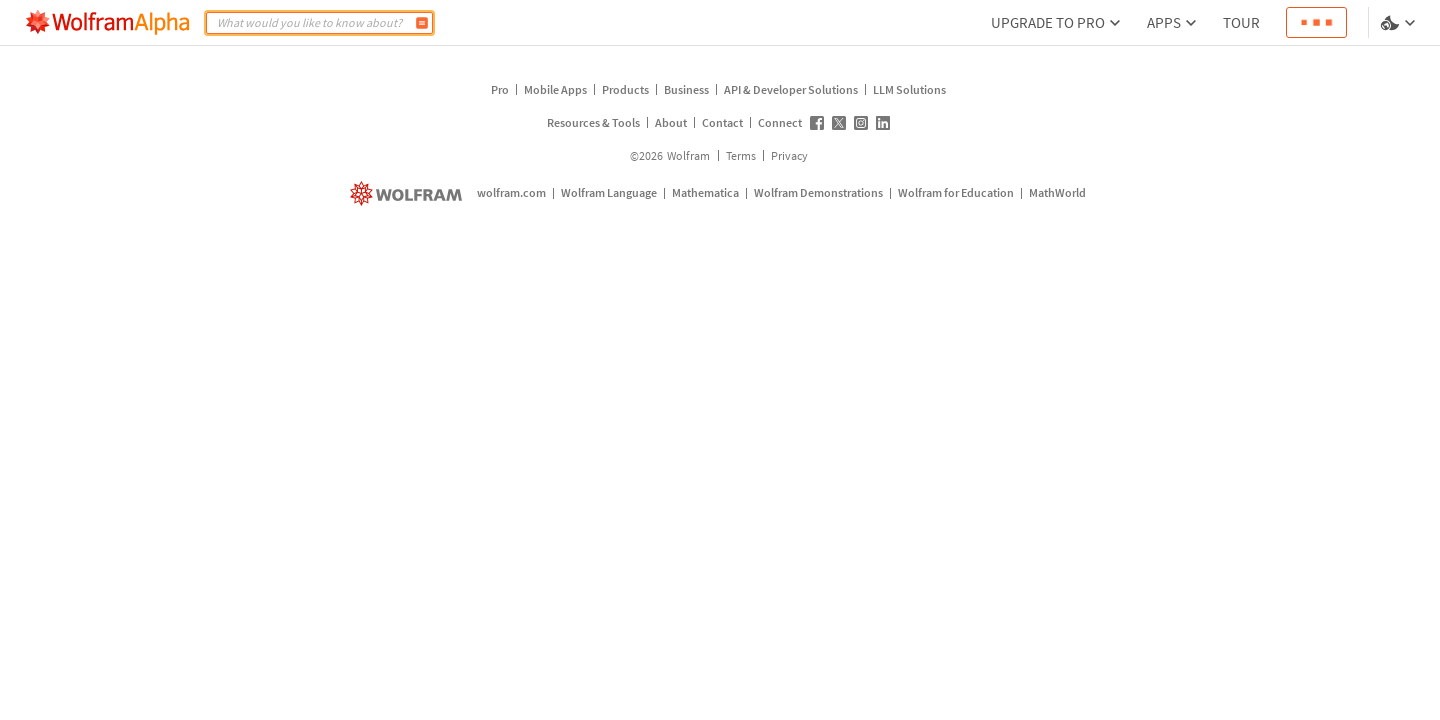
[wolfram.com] (408, 193)
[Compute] (422, 23)
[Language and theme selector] (1400, 23)
